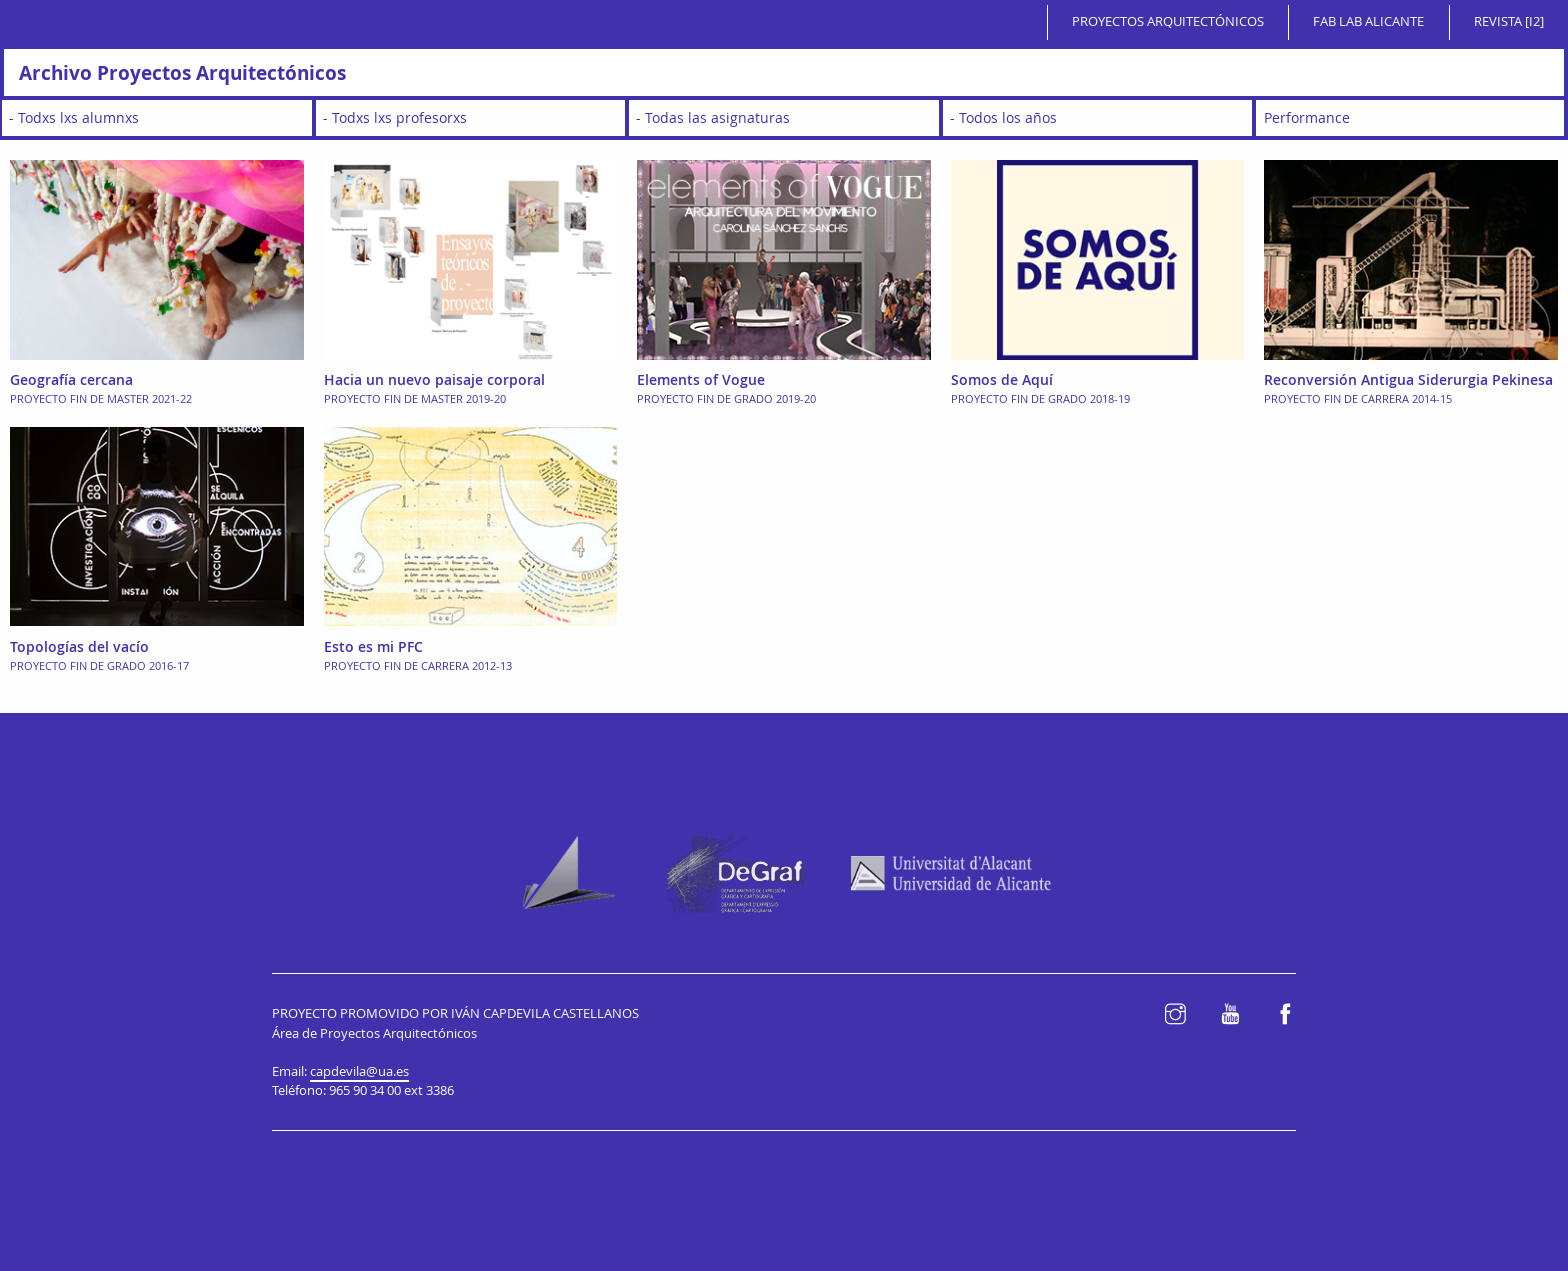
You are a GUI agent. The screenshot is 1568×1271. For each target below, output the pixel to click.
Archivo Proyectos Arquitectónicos (182, 72)
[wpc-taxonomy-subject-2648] (784, 118)
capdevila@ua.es (359, 1071)
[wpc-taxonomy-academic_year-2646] (1098, 118)
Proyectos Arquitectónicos (1168, 21)
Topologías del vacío (79, 646)
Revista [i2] (1509, 21)
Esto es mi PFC (373, 646)
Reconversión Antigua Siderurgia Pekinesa (1408, 379)
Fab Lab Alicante (1368, 21)
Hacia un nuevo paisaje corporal (434, 379)
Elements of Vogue (701, 379)
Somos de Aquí (1002, 379)
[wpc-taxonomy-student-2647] (157, 118)
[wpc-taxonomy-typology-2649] (1410, 118)
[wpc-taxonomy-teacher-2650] (471, 118)
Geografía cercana (71, 379)
